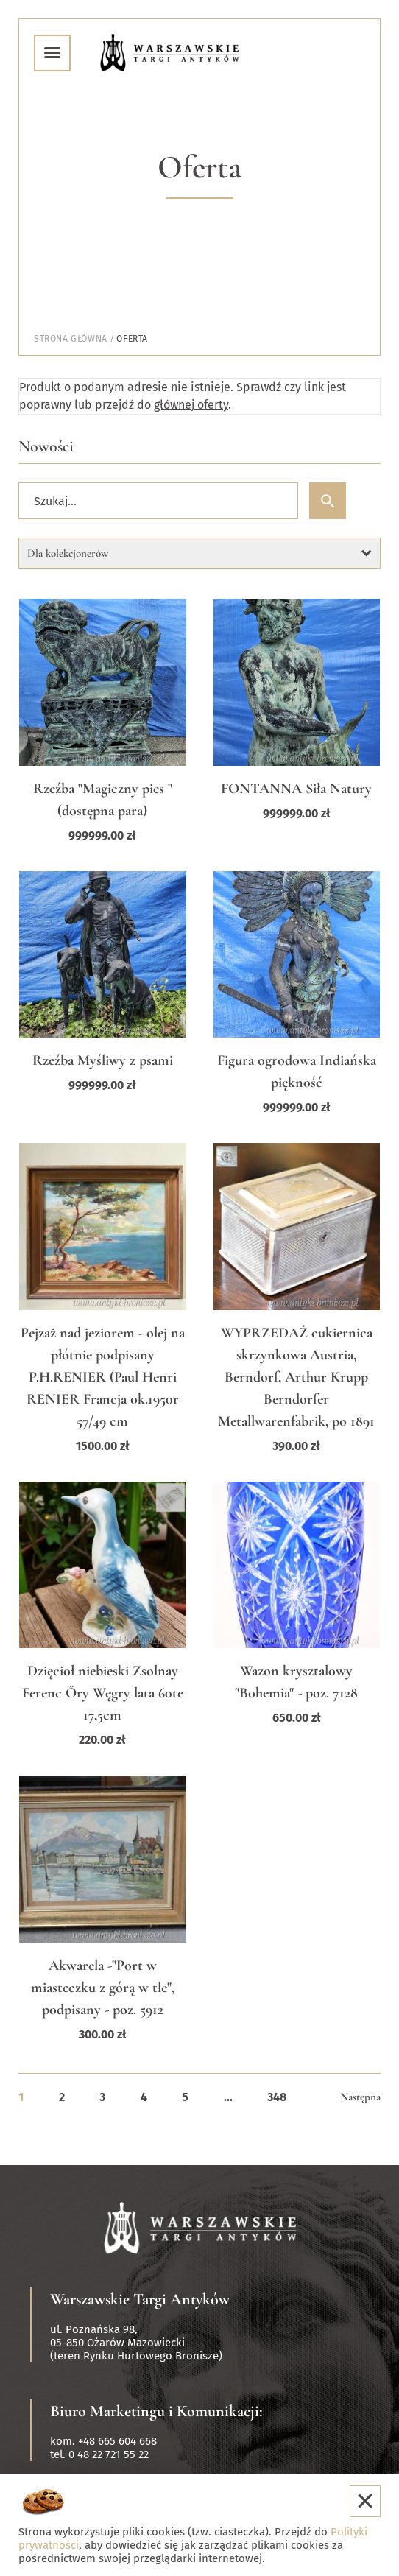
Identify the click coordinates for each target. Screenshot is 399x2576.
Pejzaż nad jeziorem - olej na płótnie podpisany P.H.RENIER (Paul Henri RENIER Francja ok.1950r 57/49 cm (103, 1377)
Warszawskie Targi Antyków (140, 2299)
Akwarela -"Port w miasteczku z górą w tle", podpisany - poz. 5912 (102, 1988)
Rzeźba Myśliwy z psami (102, 1060)
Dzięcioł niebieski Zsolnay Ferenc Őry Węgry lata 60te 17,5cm (102, 1693)
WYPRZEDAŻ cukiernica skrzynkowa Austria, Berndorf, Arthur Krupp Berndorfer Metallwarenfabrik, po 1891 (296, 1377)
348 (276, 2097)
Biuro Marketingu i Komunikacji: (156, 2411)
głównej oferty (191, 405)
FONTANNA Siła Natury (296, 789)
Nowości (46, 446)
